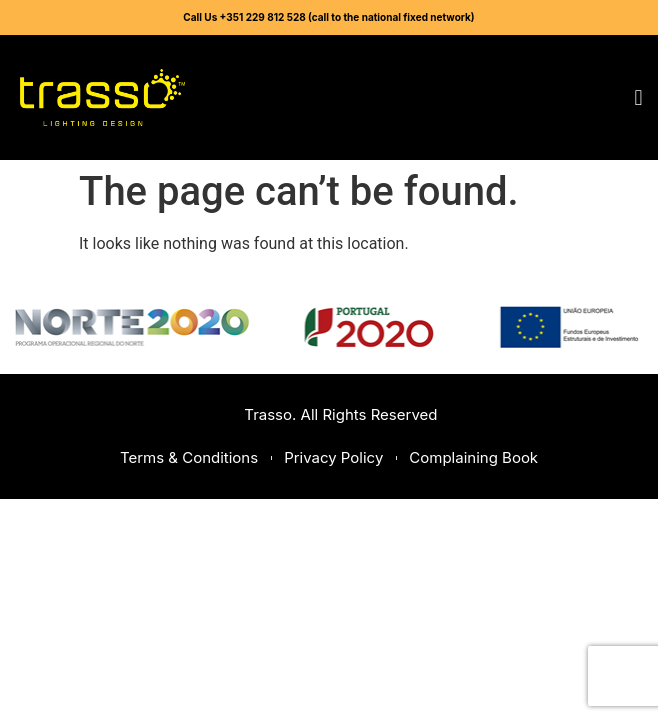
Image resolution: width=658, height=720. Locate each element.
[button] (638, 97)
